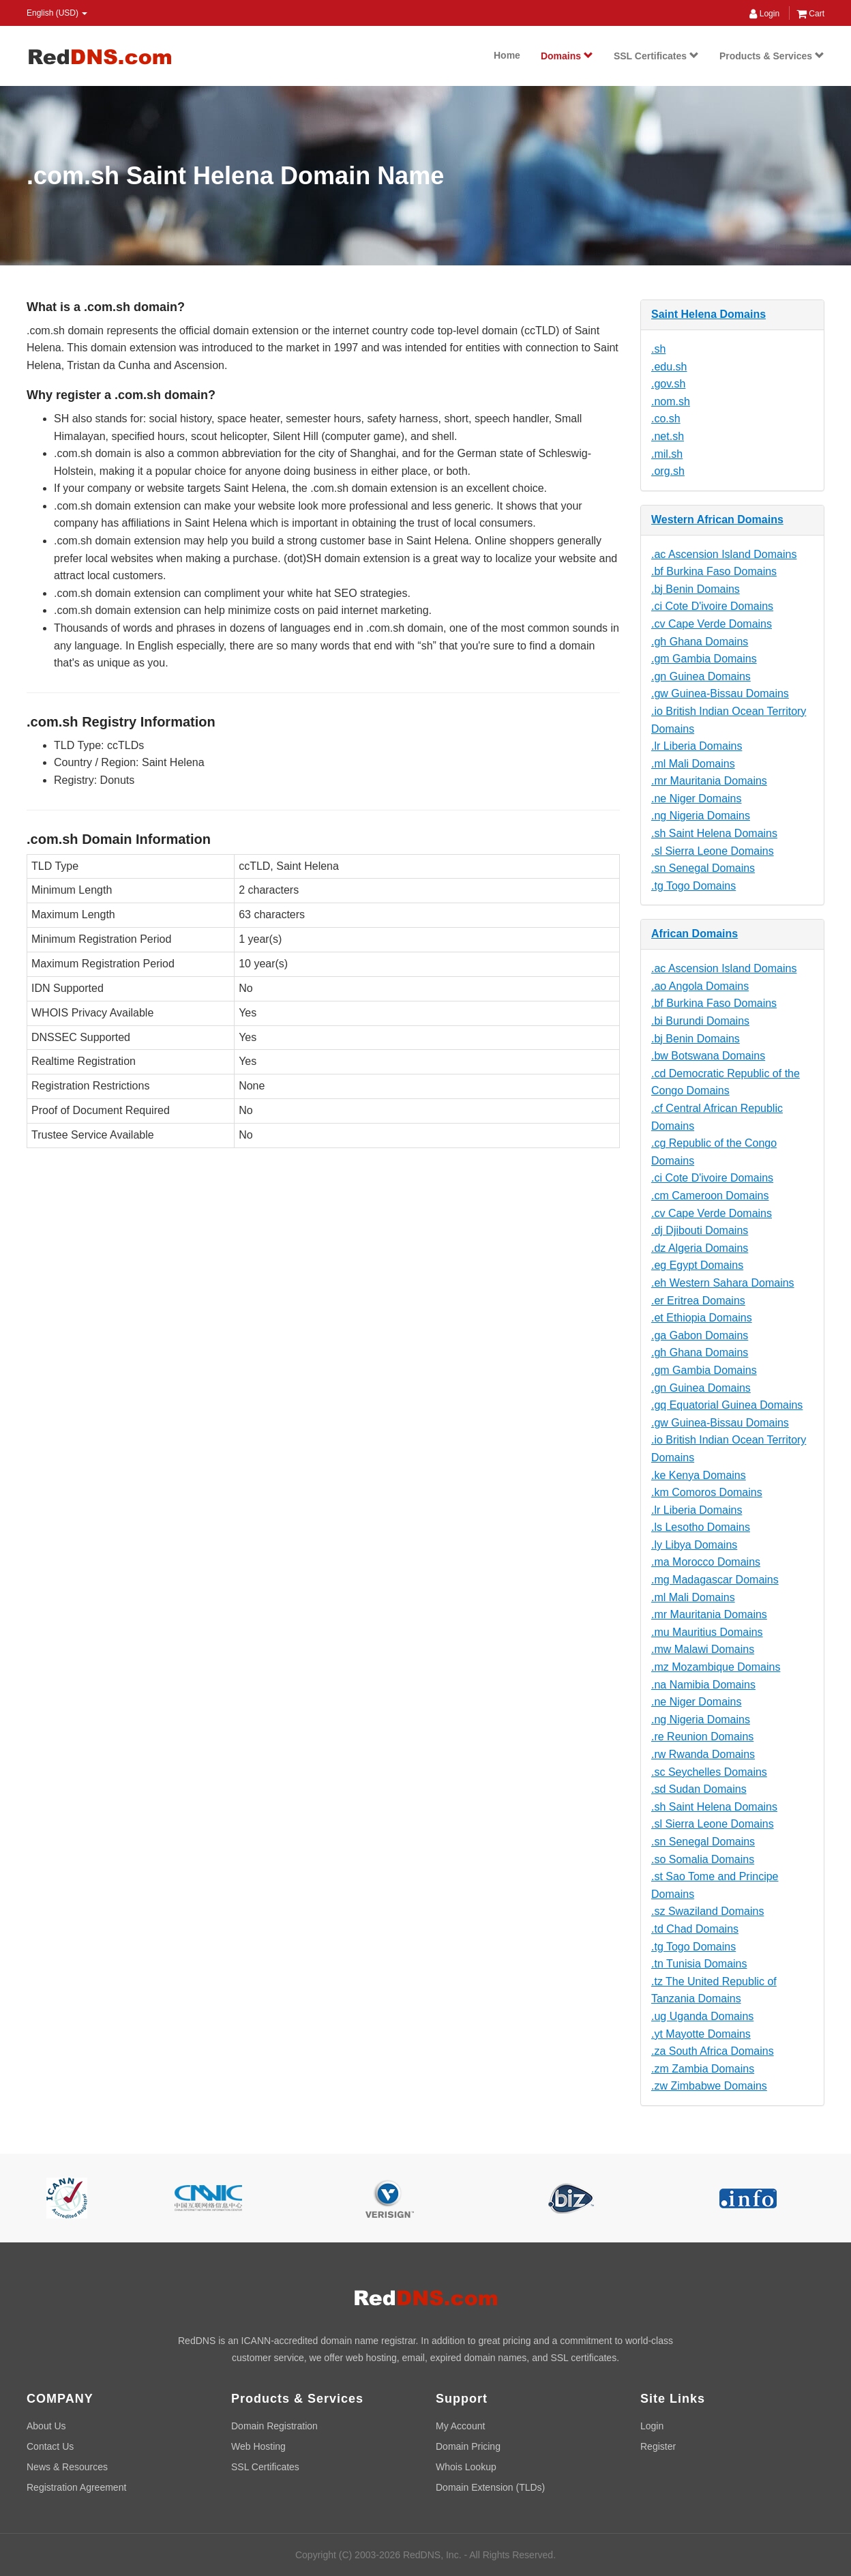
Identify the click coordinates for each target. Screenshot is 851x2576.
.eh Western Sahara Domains (722, 1283)
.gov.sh (668, 384)
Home (507, 55)
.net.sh (667, 436)
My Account (460, 2425)
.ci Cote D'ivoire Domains (712, 606)
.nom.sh (670, 401)
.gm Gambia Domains (704, 658)
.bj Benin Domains (695, 589)
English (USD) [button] (57, 13)
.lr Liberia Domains (696, 746)
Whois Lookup (466, 2466)
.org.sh (668, 471)
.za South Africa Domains (712, 2051)
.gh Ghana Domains (699, 641)
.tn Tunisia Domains (699, 1964)
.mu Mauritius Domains (707, 1632)
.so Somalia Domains (702, 1859)
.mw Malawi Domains (702, 1649)
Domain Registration (274, 2425)
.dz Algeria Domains (699, 1248)
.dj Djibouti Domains (699, 1230)
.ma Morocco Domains (705, 1562)
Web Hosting (258, 2446)
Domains (567, 55)
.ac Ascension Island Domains (723, 554)
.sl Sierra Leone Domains (712, 851)
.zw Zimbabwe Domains (709, 2086)
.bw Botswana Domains (708, 1056)
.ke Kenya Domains (698, 1475)
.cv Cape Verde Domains (711, 624)
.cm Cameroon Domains (710, 1195)
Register (658, 2446)
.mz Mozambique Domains (715, 1667)
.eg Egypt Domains (697, 1265)
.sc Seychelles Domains (709, 1772)
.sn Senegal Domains (703, 868)
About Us (46, 2425)
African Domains (694, 933)
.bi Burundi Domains (700, 1021)
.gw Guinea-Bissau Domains (720, 693)
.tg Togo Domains (693, 886)
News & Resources (67, 2466)
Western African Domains (717, 519)
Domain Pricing (468, 2446)
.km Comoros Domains (706, 1492)
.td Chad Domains (694, 1929)
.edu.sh (669, 366)
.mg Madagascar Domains (715, 1579)
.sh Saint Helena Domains (714, 833)
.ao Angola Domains (700, 986)
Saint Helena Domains (708, 314)
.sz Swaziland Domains (707, 1911)
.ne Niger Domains (696, 798)
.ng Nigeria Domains (700, 815)
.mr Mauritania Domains (709, 781)
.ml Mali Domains (693, 764)
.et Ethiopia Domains (701, 1317)
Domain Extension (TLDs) (490, 2487)
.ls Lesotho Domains (700, 1527)
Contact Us (50, 2446)
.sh (658, 349)
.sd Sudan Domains (699, 1789)
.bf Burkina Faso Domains (714, 571)
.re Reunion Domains (702, 1736)
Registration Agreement (76, 2487)
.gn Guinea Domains (701, 676)
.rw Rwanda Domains (703, 1754)
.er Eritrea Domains (698, 1300)
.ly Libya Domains (694, 1545)
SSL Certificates (656, 55)
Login (764, 13)
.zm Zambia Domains (702, 2069)
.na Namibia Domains (703, 1684)
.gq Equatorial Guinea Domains (727, 1405)
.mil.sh (667, 454)
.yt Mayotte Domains (701, 2034)
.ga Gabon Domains (699, 1335)
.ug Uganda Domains (702, 2016)
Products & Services (771, 55)
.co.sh (666, 418)
